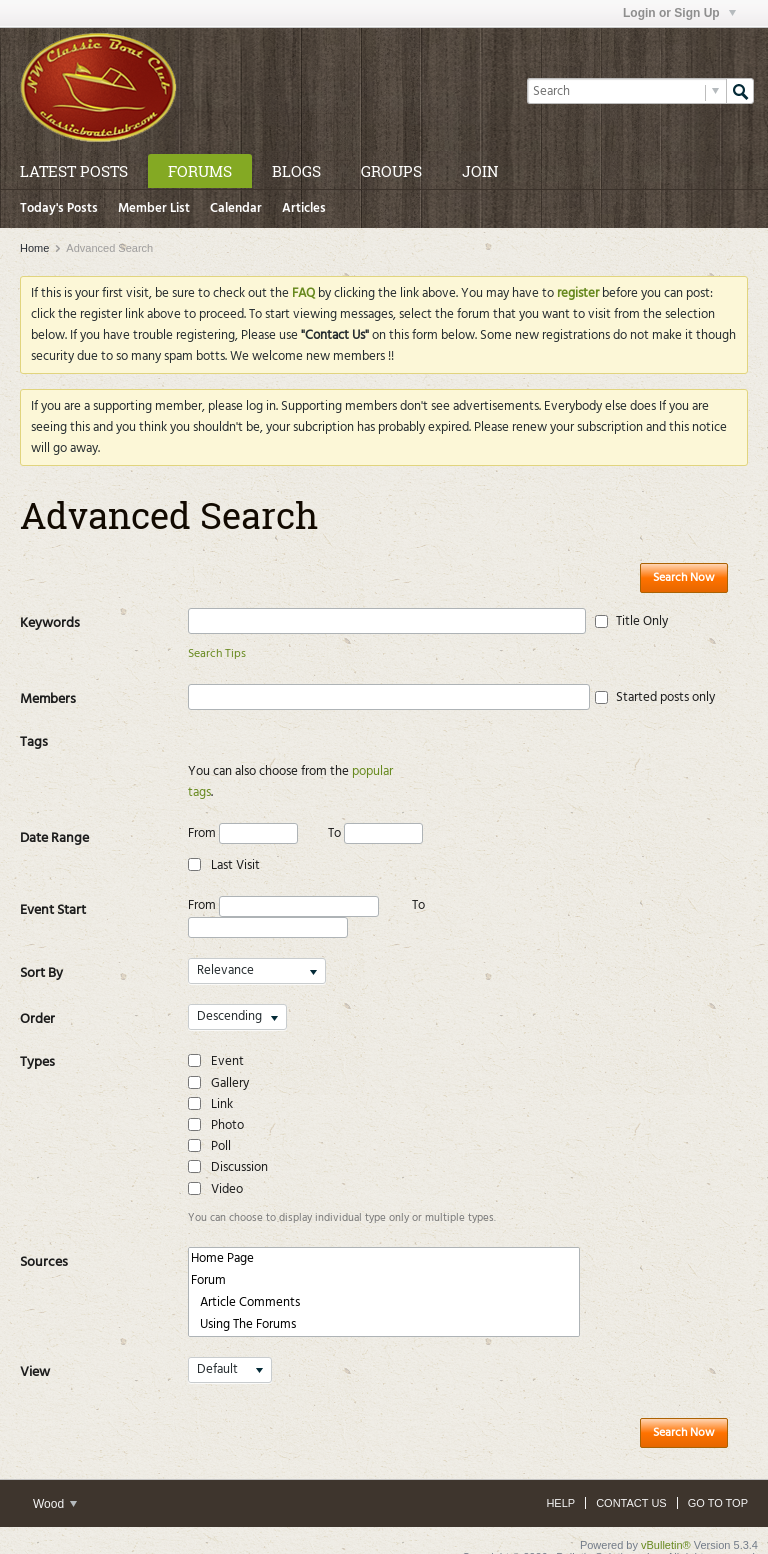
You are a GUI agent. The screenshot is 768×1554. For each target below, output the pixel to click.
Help (560, 1482)
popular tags (385, 771)
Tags (34, 742)
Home (34, 248)
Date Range (54, 817)
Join (480, 171)
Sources (44, 1241)
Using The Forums (384, 1304)
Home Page (384, 1238)
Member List (154, 208)
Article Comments (384, 1282)
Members (48, 699)
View (35, 1351)
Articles (304, 208)
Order (37, 998)
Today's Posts (59, 208)
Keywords (50, 623)
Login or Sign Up (679, 13)
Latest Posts (74, 171)
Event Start (53, 889)
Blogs (296, 171)
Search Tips (217, 654)
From (243, 812)
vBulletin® (666, 1524)
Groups (391, 171)
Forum (384, 1260)
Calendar (236, 208)
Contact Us (631, 1482)
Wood (55, 1483)
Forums (200, 171)
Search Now (684, 578)
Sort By (41, 952)
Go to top (718, 1482)
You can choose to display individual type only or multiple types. (342, 1197)
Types (37, 1041)
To (375, 812)
